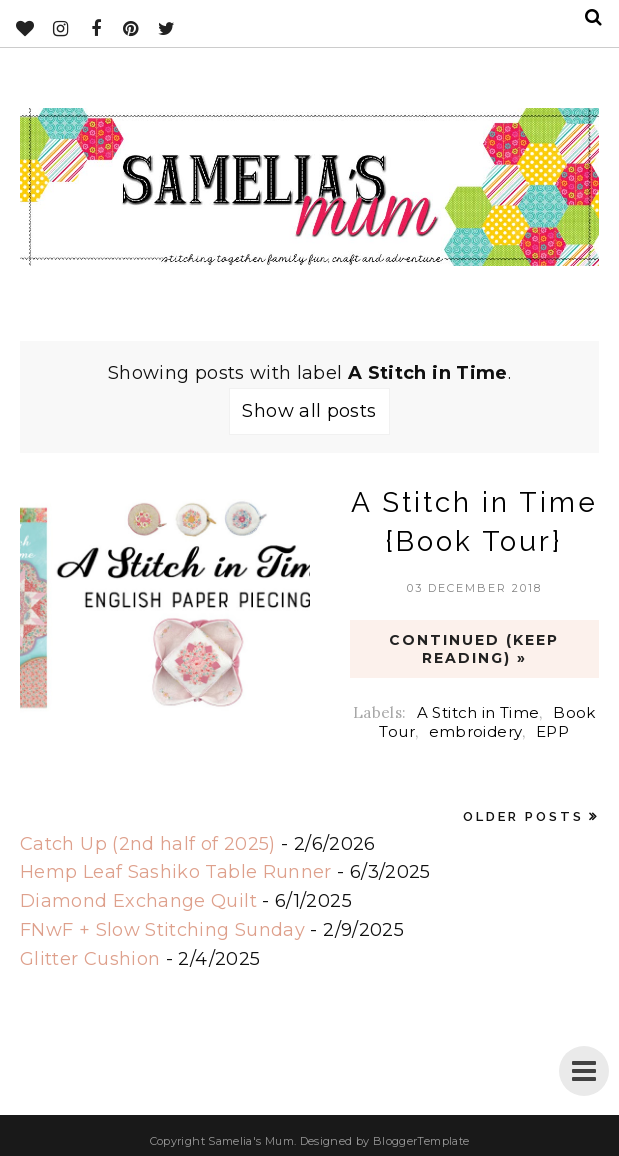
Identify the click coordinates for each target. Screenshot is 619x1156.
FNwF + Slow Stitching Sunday (162, 930)
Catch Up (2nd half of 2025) (148, 844)
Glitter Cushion (90, 959)
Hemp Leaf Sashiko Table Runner (176, 872)
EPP (552, 731)
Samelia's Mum (251, 1141)
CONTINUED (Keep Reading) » (474, 649)
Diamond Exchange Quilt (138, 901)
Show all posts (309, 411)
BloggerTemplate (421, 1141)
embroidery (476, 731)
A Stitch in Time (478, 712)
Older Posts (523, 816)
